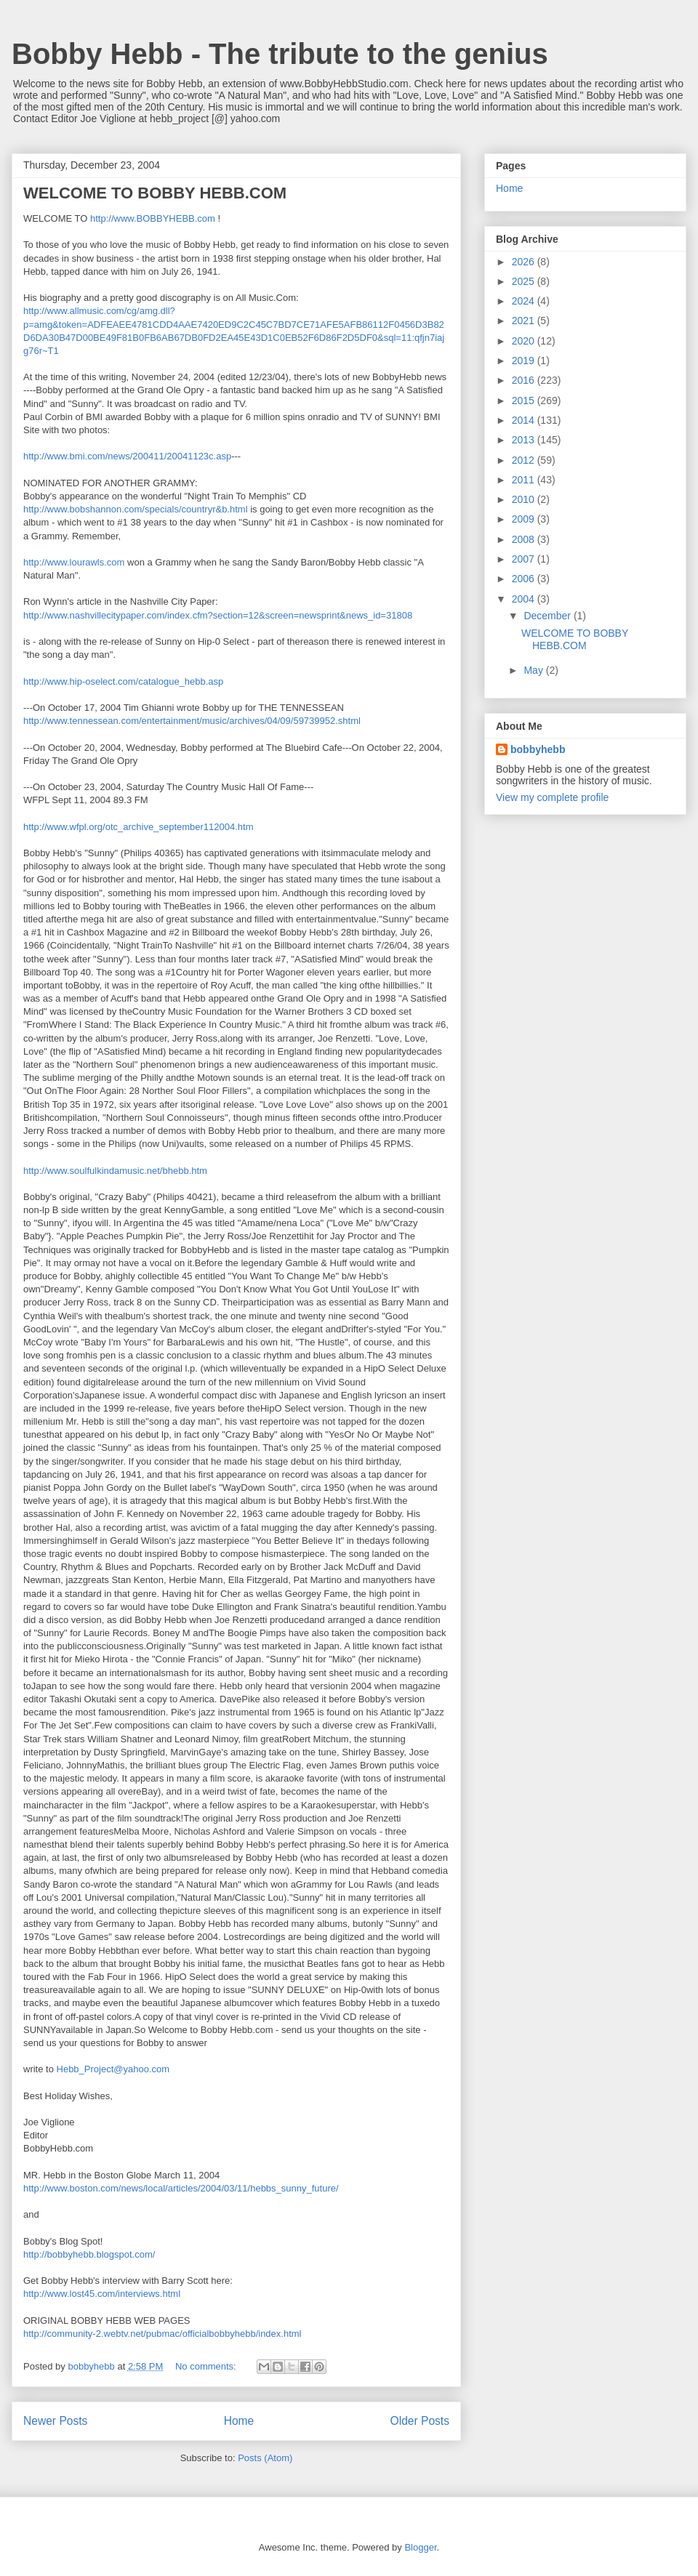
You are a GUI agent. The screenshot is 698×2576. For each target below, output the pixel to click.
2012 (524, 460)
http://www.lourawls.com (73, 562)
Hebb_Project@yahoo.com (113, 2069)
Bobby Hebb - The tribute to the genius (280, 54)
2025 (524, 281)
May (534, 670)
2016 (524, 380)
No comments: (206, 2366)
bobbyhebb (537, 749)
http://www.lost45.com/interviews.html (101, 2293)
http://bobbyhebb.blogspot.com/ (89, 2254)
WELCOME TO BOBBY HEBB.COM (154, 193)
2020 (524, 341)
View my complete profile (552, 797)
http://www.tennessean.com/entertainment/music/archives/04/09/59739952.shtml (192, 720)
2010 (524, 499)
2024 (524, 301)
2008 (524, 539)
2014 (524, 420)
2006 (524, 578)
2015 (524, 400)
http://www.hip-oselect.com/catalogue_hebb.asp (123, 681)
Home (239, 2421)
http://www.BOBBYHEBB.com (152, 218)
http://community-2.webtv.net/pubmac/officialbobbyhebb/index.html (162, 2333)
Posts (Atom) (265, 2457)
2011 (524, 480)
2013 (524, 440)
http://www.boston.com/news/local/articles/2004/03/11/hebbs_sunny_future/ (181, 2188)
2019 (524, 360)
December (548, 615)
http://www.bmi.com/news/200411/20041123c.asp (127, 456)
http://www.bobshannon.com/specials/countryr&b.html (135, 509)
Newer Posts (55, 2421)
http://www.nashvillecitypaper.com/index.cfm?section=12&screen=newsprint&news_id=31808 (217, 615)
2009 (524, 519)
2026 (524, 261)
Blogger (420, 2547)
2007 (524, 559)
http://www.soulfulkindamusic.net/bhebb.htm (115, 1170)
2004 (524, 599)
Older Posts (419, 2421)
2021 (524, 320)
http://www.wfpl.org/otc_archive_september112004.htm (138, 826)
